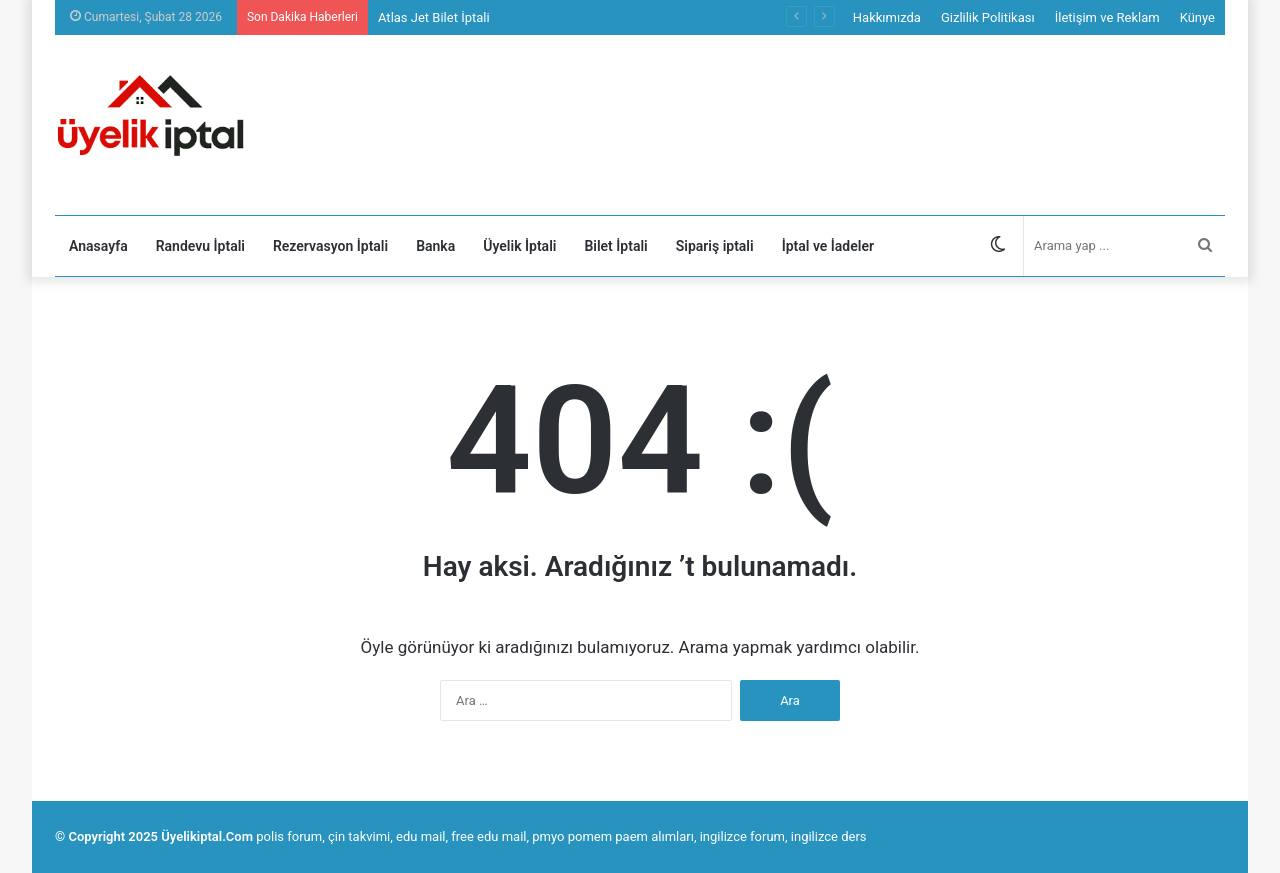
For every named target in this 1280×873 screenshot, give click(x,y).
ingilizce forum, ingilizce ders (783, 836)
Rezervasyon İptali (330, 246)
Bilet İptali (615, 246)
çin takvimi (359, 836)
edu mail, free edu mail (461, 836)
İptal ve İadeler (828, 246)
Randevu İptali (200, 246)
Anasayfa (98, 246)
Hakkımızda (887, 17)
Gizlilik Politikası (988, 17)
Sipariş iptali (715, 246)
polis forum (289, 836)
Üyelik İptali (519, 246)
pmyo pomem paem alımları (613, 836)
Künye (1197, 17)
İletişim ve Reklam (1107, 17)
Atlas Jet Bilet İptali (434, 17)
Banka (435, 246)
